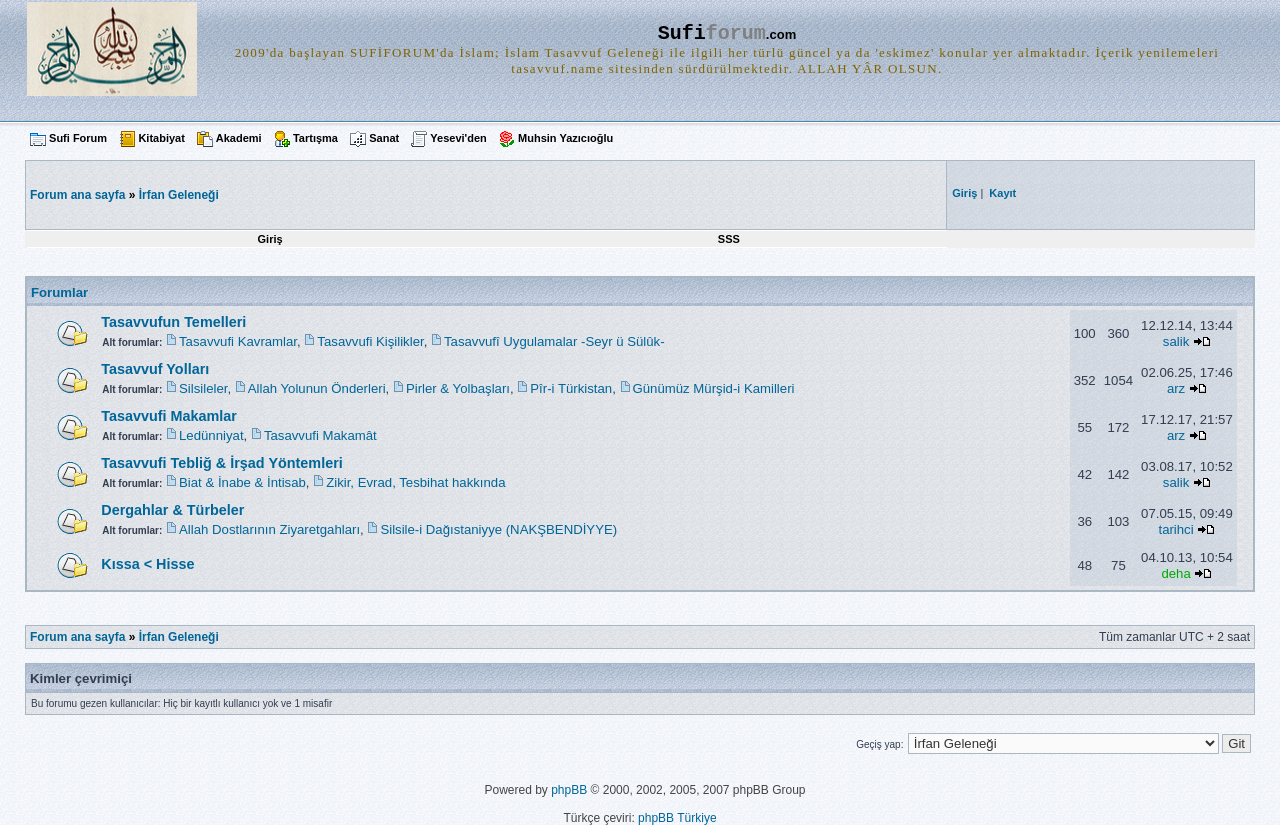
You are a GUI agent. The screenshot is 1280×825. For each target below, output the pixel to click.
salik (1176, 341)
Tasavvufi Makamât (320, 435)
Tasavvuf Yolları (155, 369)
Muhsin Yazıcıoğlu (565, 138)
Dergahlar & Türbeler (172, 510)
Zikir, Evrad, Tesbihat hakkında (415, 482)
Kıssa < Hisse (147, 564)
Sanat (384, 138)
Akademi (239, 138)
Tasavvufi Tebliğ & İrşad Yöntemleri (222, 463)
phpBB (569, 790)
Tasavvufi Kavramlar (238, 341)
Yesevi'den (458, 138)
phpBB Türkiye (677, 818)
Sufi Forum (78, 138)
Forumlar (59, 292)
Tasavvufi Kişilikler (370, 341)
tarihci (1175, 529)
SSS (729, 239)
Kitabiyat (161, 138)
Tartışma (315, 138)
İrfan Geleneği (179, 195)
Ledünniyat (211, 435)
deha (1175, 573)
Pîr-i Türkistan (571, 388)
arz (1176, 388)
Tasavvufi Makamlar (169, 416)
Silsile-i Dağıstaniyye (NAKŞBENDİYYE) (498, 529)
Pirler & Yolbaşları (458, 388)
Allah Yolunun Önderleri (317, 388)
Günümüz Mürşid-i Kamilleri (714, 388)
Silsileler (203, 388)
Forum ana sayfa (77, 637)
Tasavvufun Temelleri (173, 322)
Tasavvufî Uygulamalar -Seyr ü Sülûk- (554, 341)
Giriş (270, 239)
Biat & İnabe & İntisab (242, 482)
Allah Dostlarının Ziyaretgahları (269, 529)
